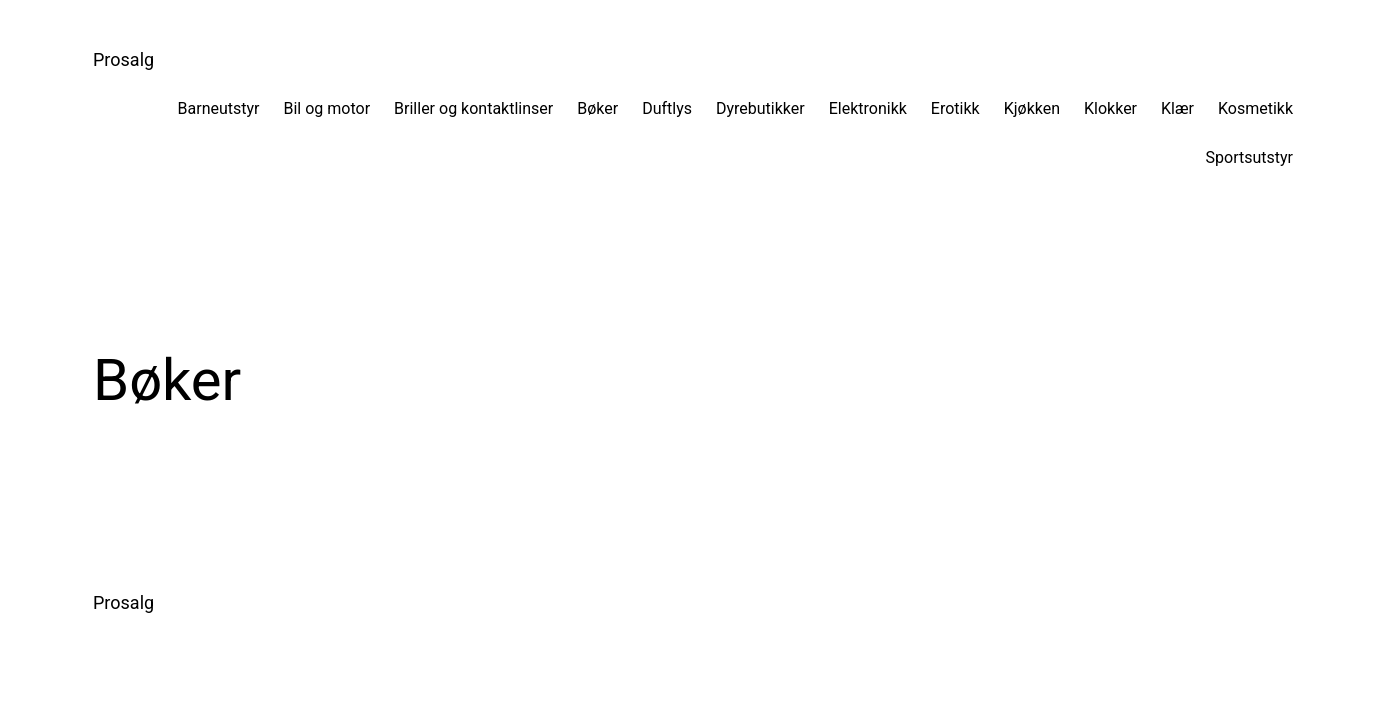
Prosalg (123, 59)
